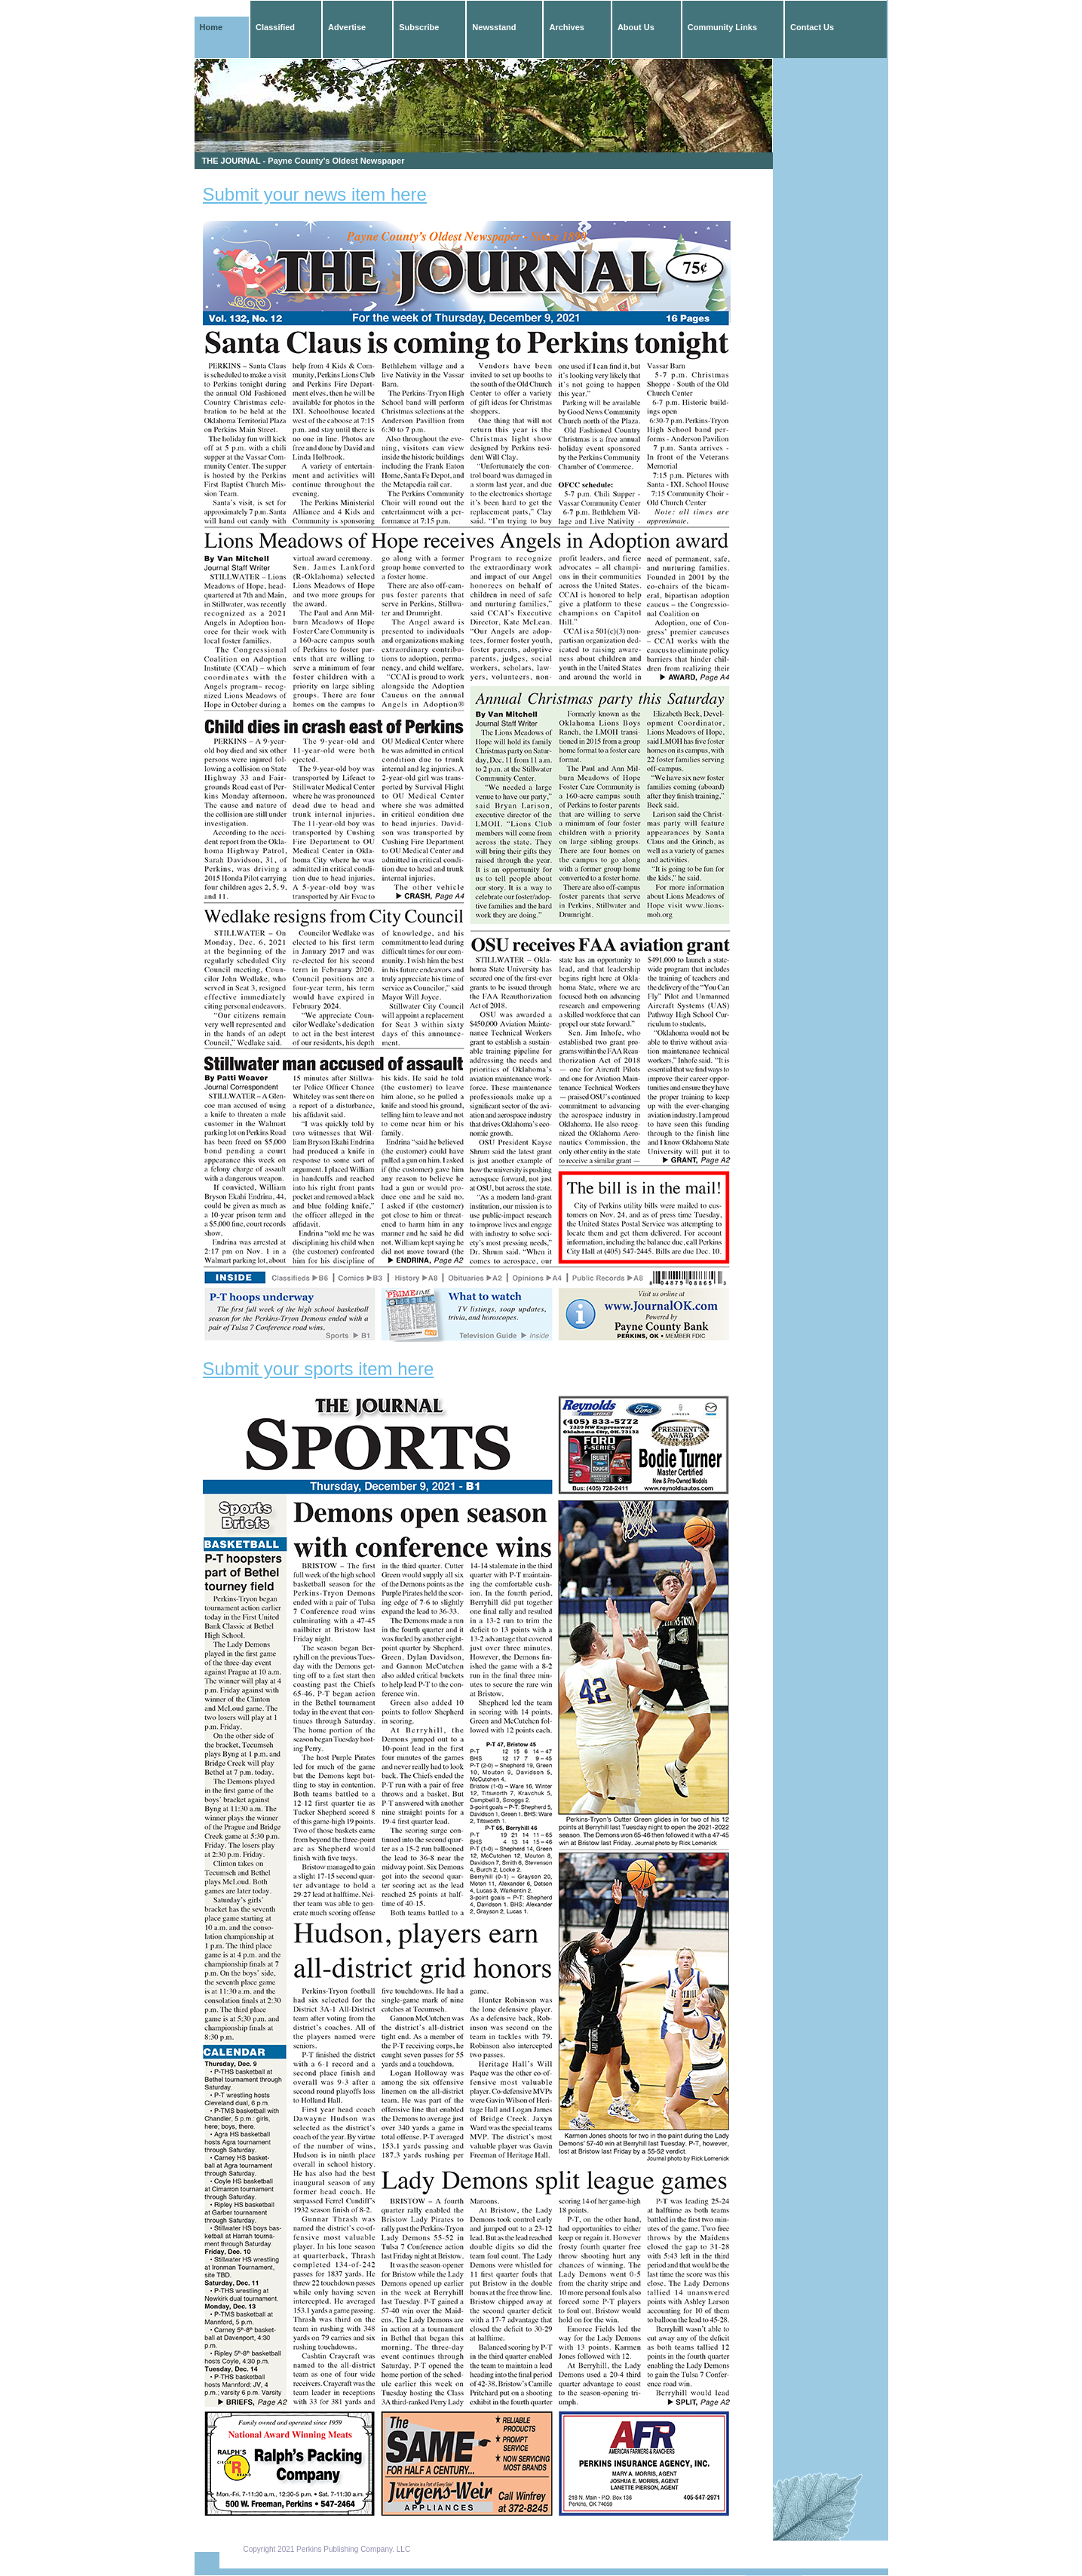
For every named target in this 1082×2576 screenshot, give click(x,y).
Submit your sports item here (318, 1369)
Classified (275, 27)
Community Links (722, 27)
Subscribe (419, 27)
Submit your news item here (315, 194)
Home (211, 27)
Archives (566, 27)
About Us (636, 27)
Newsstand (494, 27)
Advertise (347, 27)
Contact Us (812, 27)
